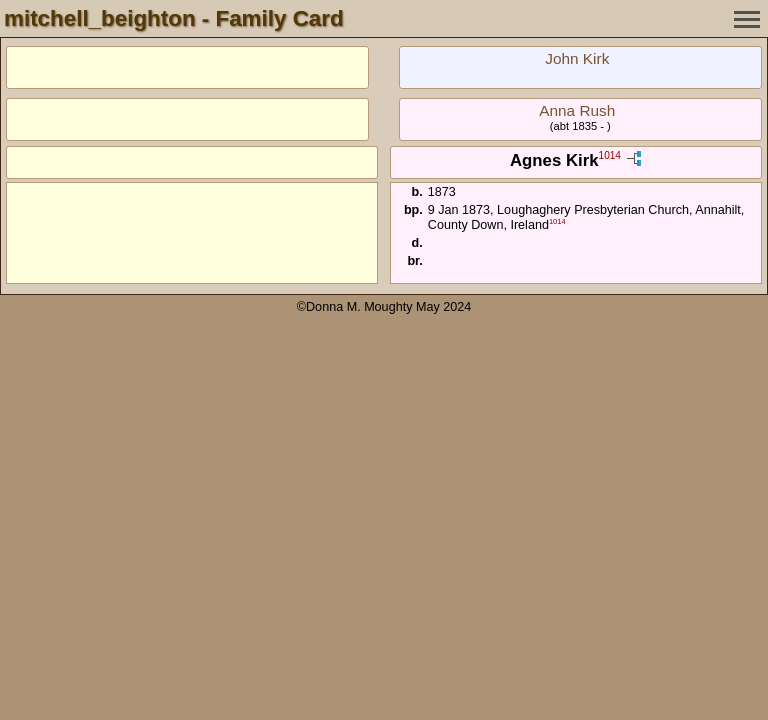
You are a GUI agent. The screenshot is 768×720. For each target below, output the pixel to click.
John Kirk (577, 58)
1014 (610, 156)
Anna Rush (577, 110)
